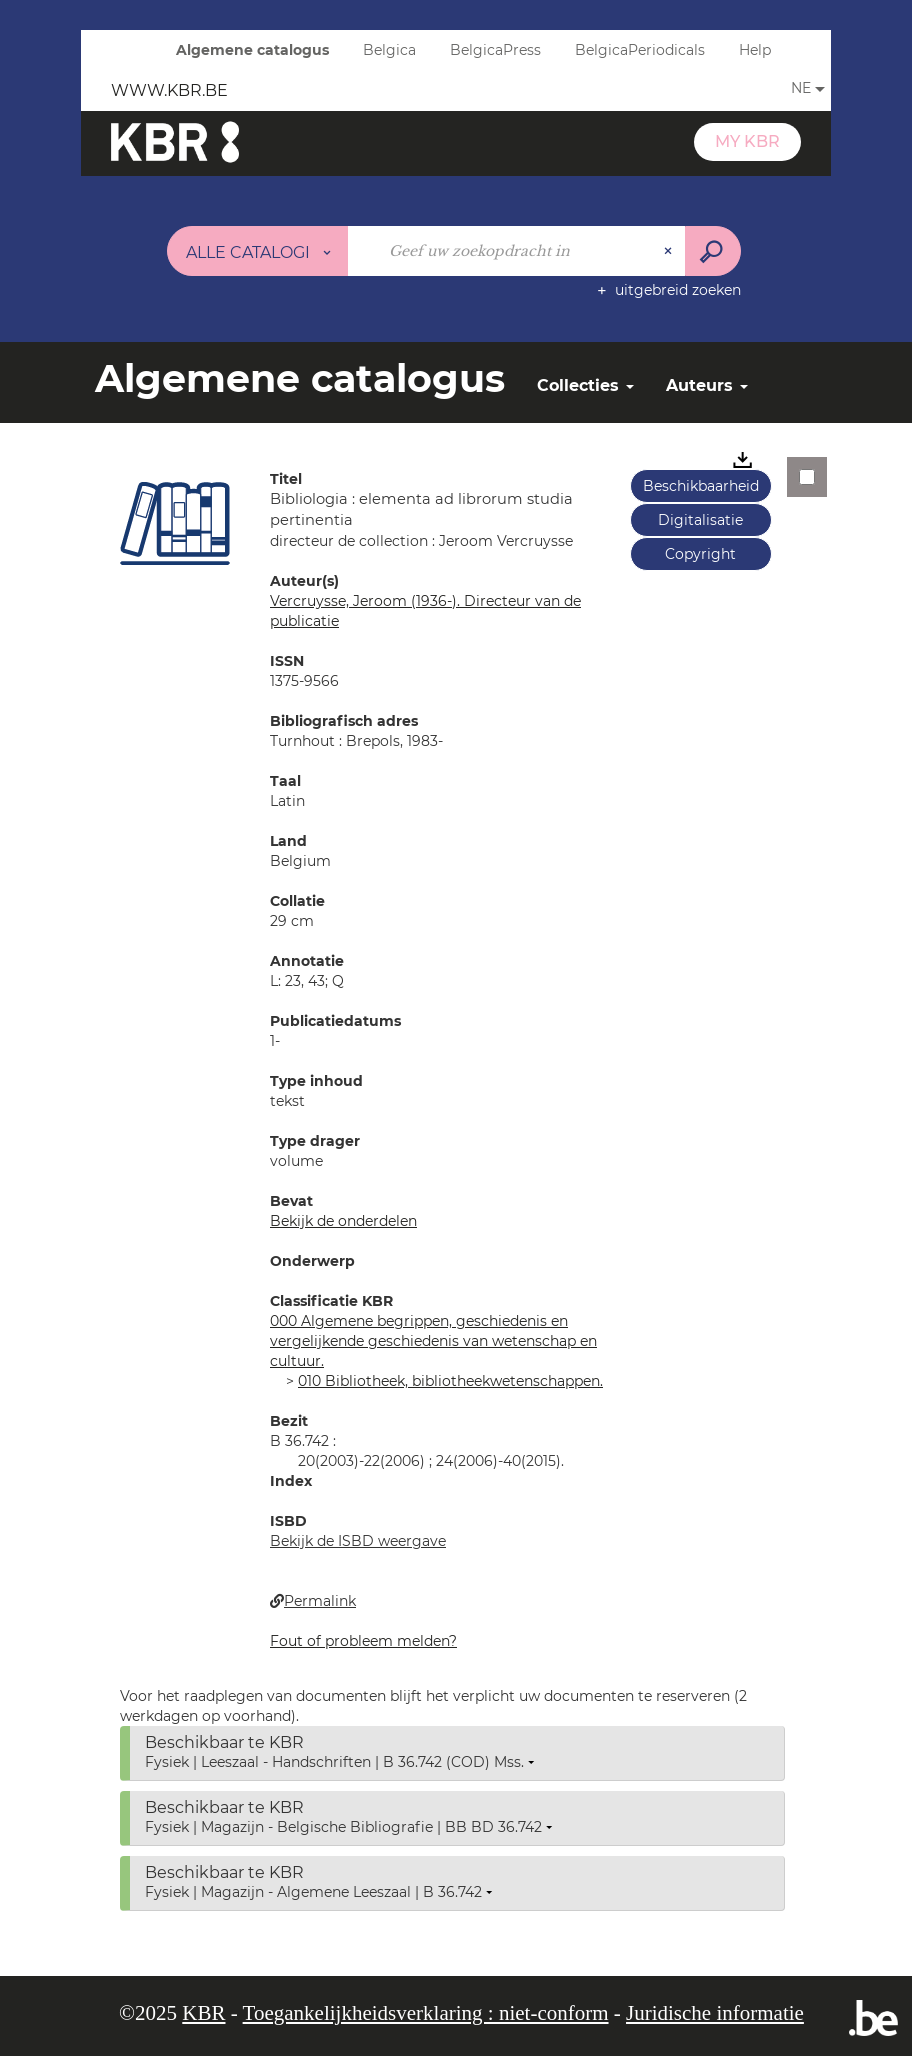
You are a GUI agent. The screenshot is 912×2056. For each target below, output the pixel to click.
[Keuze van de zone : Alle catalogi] (258, 251)
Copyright (700, 554)
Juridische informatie (715, 2013)
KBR (203, 2013)
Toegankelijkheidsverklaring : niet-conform (426, 2013)
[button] (175, 523)
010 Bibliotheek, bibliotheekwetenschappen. (450, 1381)
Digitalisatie (700, 520)
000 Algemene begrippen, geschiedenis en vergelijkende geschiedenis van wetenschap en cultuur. (433, 1341)
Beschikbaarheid (701, 486)
